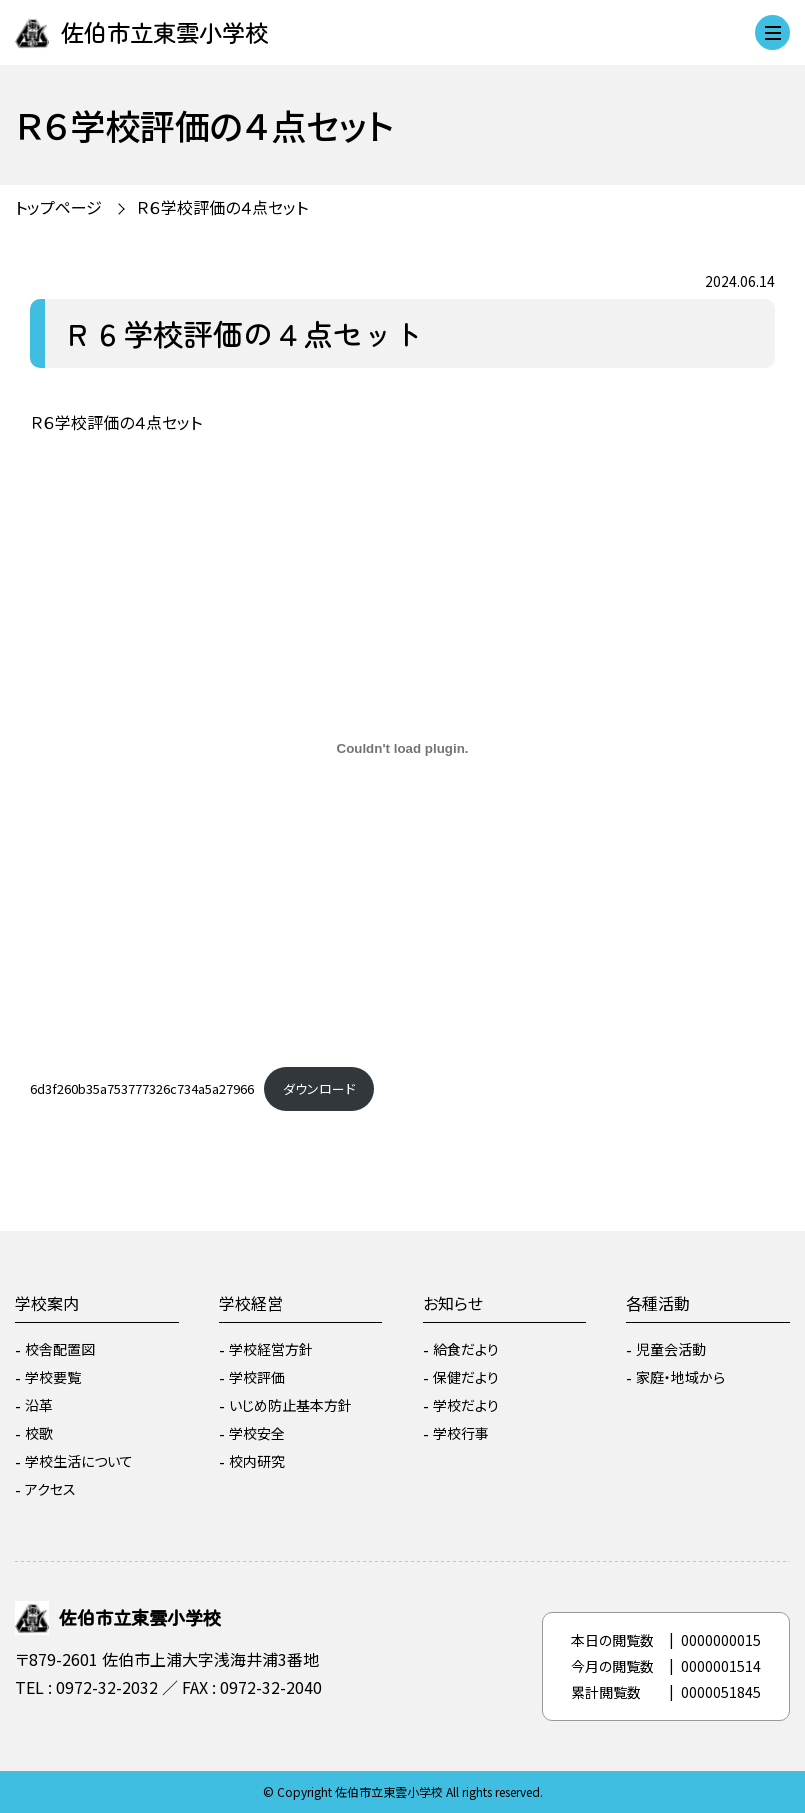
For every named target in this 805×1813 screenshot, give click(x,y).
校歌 (39, 1433)
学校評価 (257, 1377)
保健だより (466, 1377)
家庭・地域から (680, 1377)
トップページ (58, 207)
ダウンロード (319, 1088)
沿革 (39, 1405)
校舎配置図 (60, 1349)
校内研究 (257, 1461)
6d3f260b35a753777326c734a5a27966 (142, 1088)
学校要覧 (53, 1377)
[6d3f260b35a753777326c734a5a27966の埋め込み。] (402, 748)
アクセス (50, 1489)
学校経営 (251, 1303)
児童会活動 (671, 1349)
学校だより (466, 1405)
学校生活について (79, 1461)
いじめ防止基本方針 (290, 1405)
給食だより (466, 1349)
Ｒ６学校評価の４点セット (222, 207)
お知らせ (453, 1303)
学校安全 (257, 1433)
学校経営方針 (271, 1349)
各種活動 (658, 1303)
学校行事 (461, 1433)
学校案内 (47, 1303)
